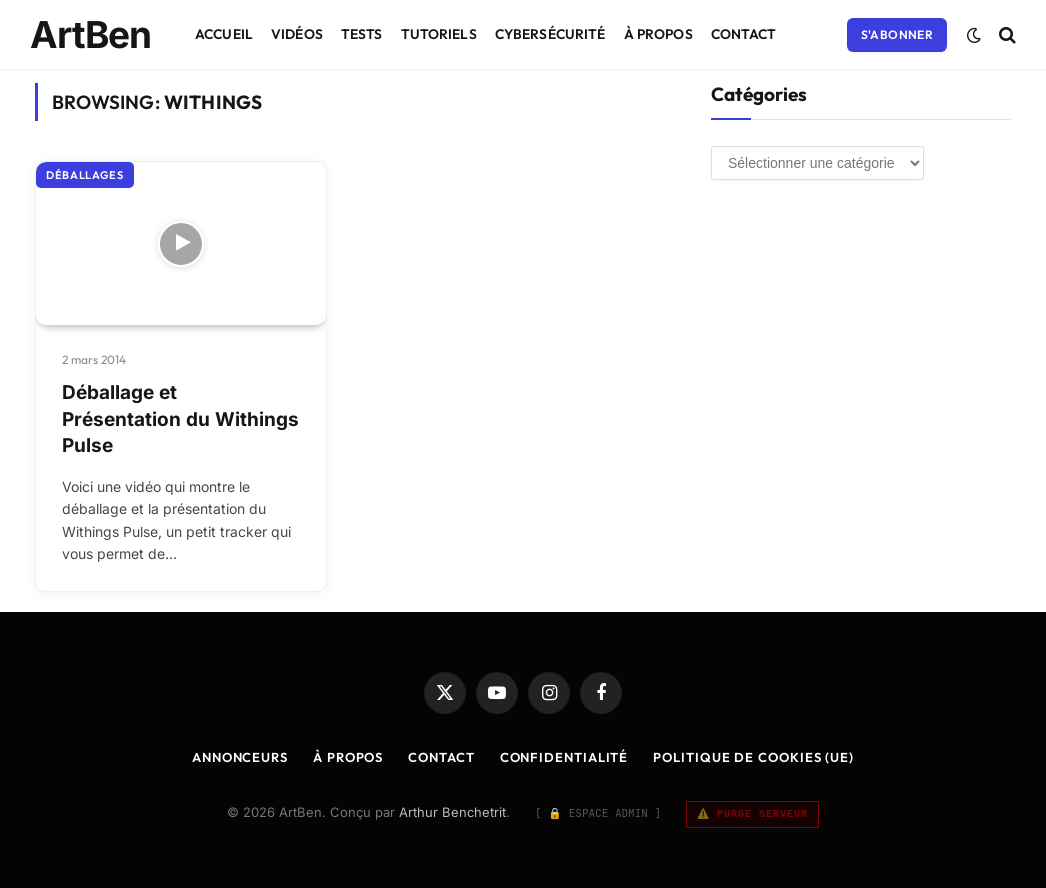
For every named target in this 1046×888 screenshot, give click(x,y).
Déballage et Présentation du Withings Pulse (180, 419)
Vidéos (297, 34)
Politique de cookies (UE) (753, 757)
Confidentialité (564, 757)
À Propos (658, 34)
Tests (362, 34)
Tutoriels (439, 34)
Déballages (85, 175)
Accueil (224, 34)
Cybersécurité (550, 34)
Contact (744, 34)
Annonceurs (240, 757)
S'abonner (897, 34)
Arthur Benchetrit (452, 812)
